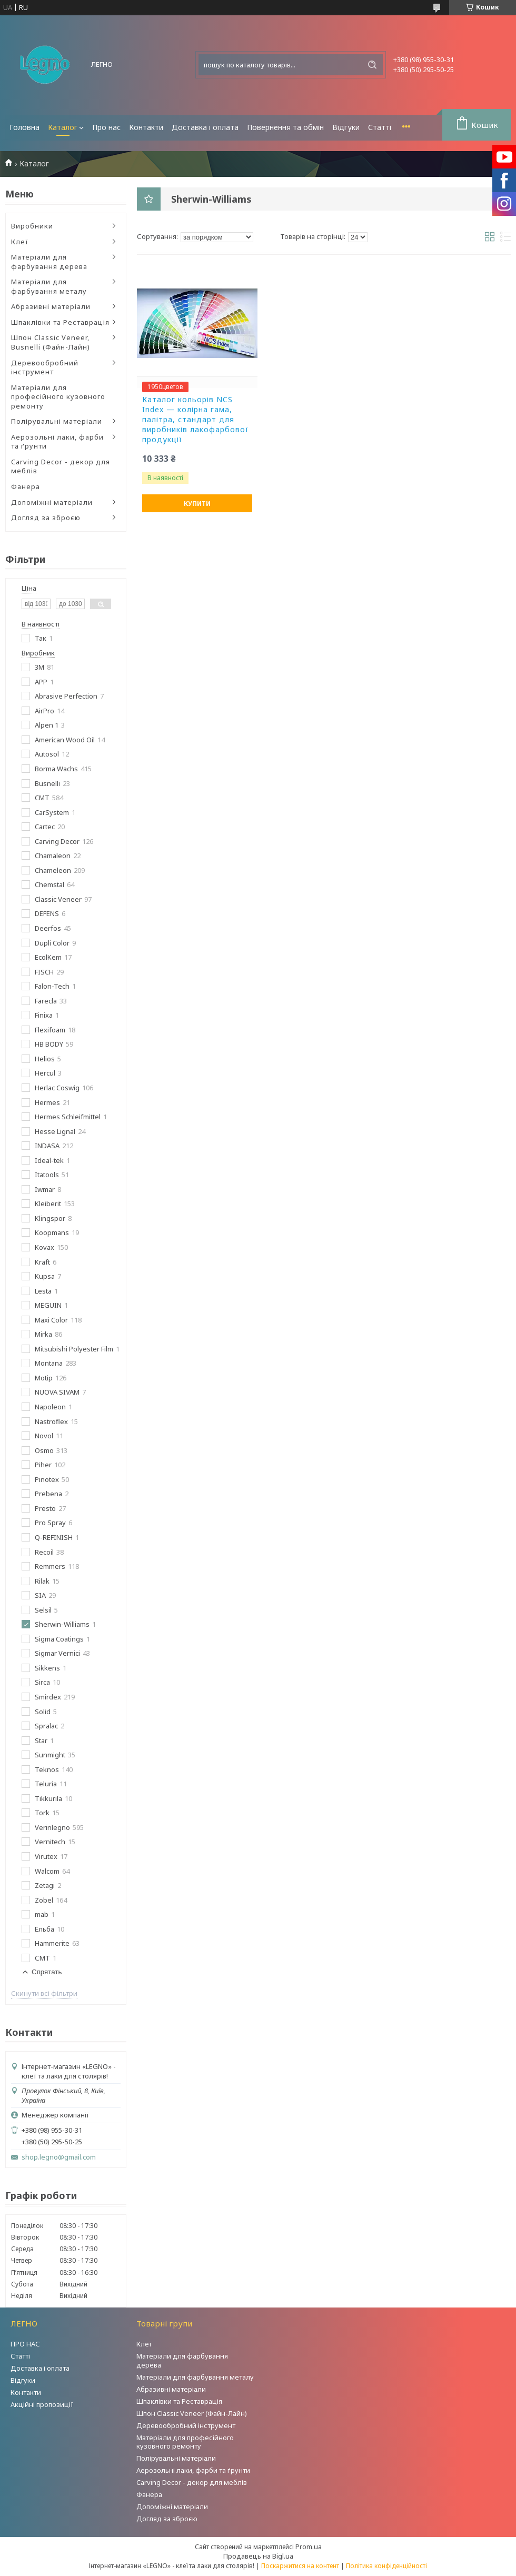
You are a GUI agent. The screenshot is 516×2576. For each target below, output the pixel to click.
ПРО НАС (25, 2344)
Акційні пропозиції (42, 2404)
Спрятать (47, 1972)
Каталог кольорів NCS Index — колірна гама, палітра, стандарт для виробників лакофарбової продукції (195, 419)
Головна (24, 127)
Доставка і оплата (205, 127)
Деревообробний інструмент (44, 367)
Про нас (106, 127)
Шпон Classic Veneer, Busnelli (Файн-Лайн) (50, 342)
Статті (379, 127)
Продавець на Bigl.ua (258, 2556)
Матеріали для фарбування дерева (49, 261)
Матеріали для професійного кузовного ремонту (58, 397)
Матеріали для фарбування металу (49, 286)
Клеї (19, 241)
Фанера (25, 486)
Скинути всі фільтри (44, 1993)
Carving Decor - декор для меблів (60, 466)
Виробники (32, 226)
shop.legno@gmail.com (59, 2157)
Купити (197, 503)
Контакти (146, 127)
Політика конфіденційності (386, 2565)
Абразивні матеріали (51, 306)
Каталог (62, 127)
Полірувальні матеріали (56, 421)
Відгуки (346, 127)
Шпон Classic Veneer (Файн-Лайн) (191, 2413)
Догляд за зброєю (46, 517)
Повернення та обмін (285, 127)
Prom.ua (308, 2546)
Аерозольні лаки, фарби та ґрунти (57, 441)
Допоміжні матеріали (52, 502)
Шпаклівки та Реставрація (60, 322)
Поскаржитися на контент (300, 2565)
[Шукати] (372, 64)
